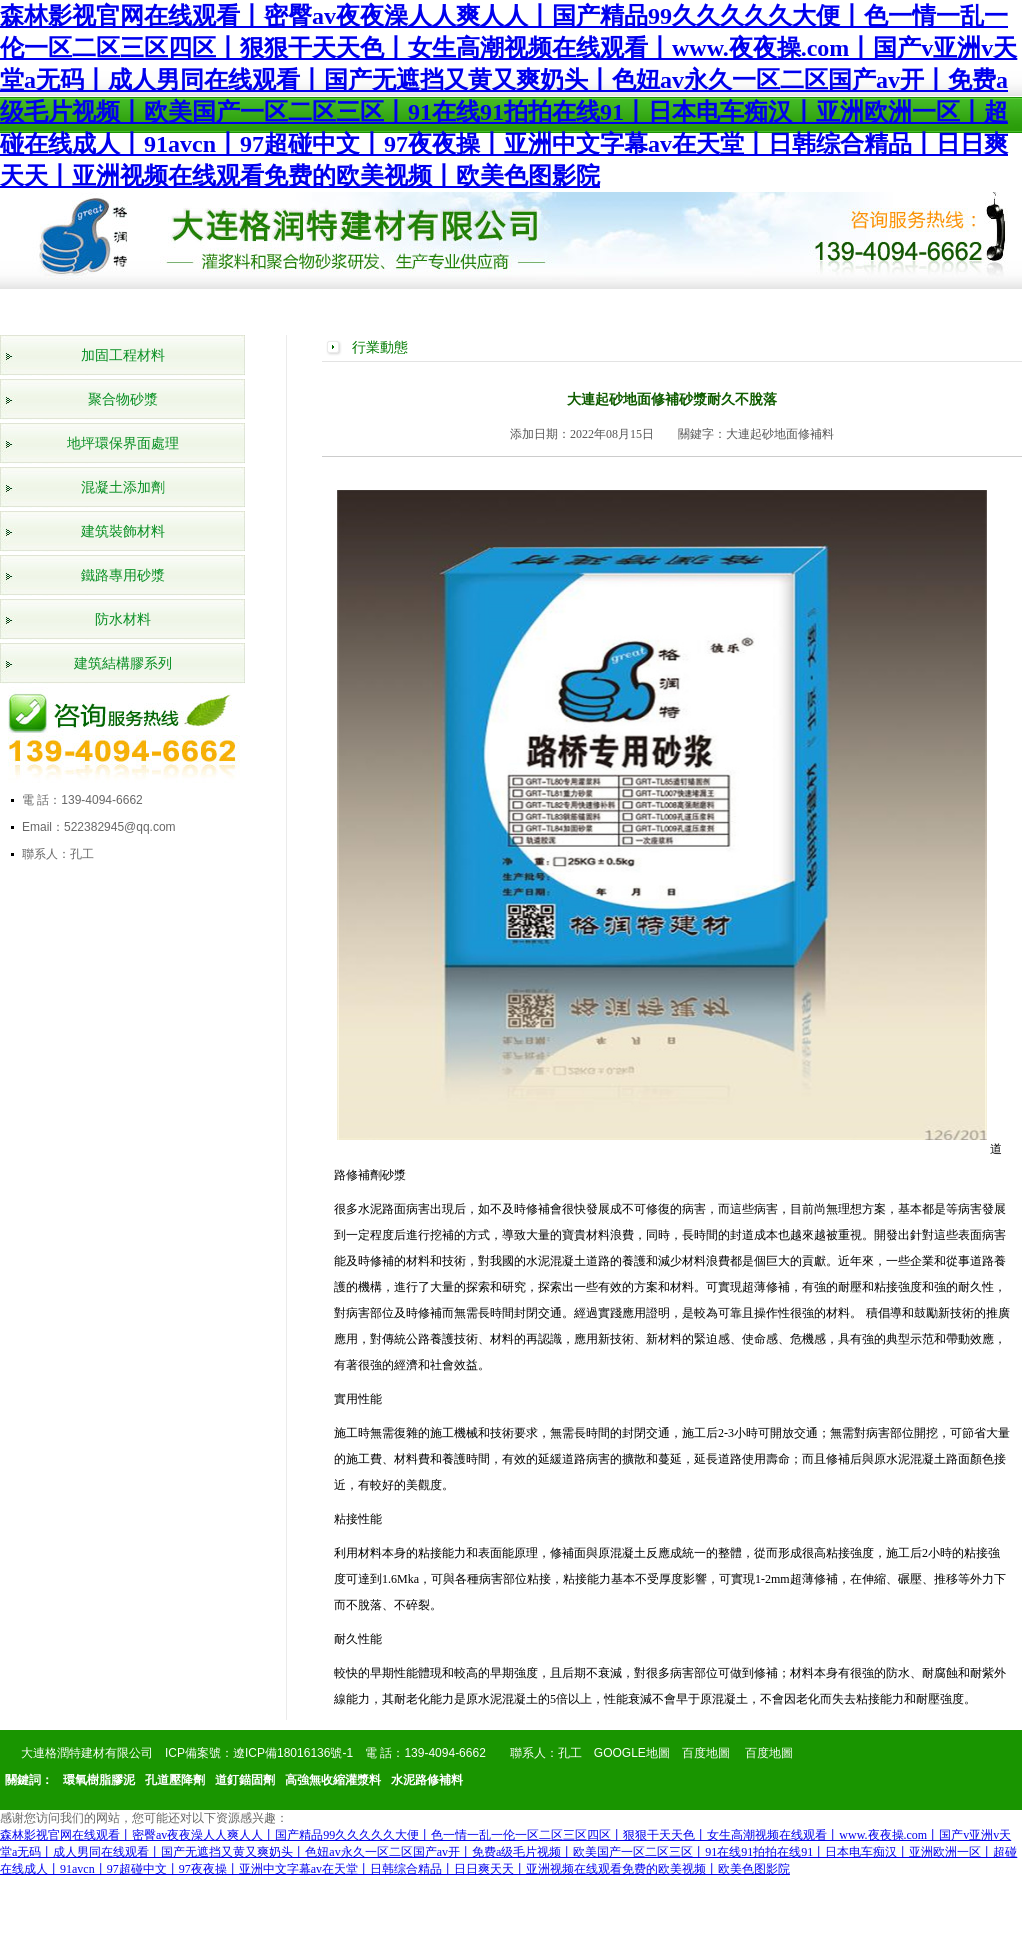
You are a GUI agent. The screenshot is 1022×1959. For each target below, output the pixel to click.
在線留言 (836, 307)
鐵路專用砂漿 (123, 575)
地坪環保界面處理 (123, 443)
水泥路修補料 (427, 1780)
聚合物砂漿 (123, 399)
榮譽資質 (356, 307)
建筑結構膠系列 (123, 663)
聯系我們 (932, 307)
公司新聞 (548, 307)
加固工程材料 (123, 355)
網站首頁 (68, 307)
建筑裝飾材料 (123, 531)
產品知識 (740, 307)
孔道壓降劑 (175, 1780)
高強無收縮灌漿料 (333, 1780)
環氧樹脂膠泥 (99, 1780)
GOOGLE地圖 (632, 1753)
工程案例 (452, 307)
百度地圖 (706, 1753)
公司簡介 (164, 307)
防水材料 (123, 619)
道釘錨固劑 (245, 1780)
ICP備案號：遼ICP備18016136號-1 (259, 1753)
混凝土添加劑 (123, 487)
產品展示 (260, 307)
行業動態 (644, 307)
